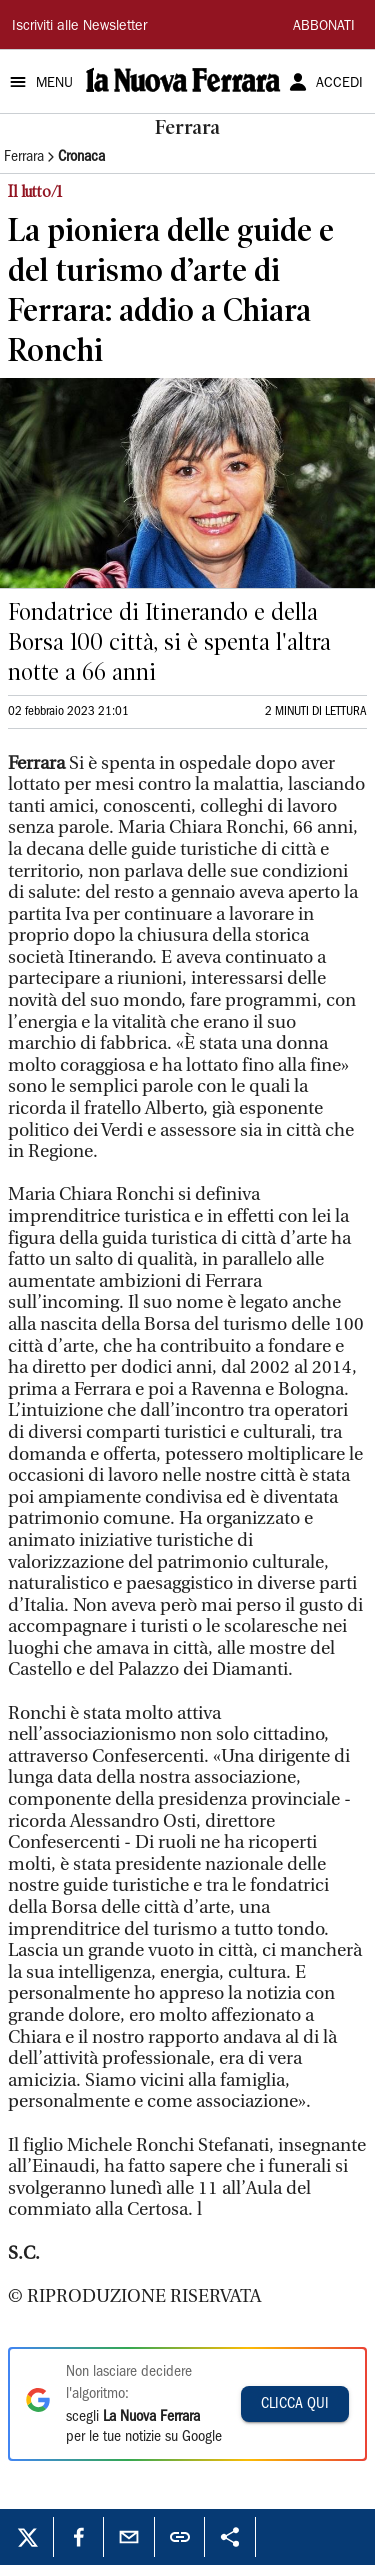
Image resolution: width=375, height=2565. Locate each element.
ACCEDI (339, 84)
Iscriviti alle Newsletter (79, 27)
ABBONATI (324, 27)
